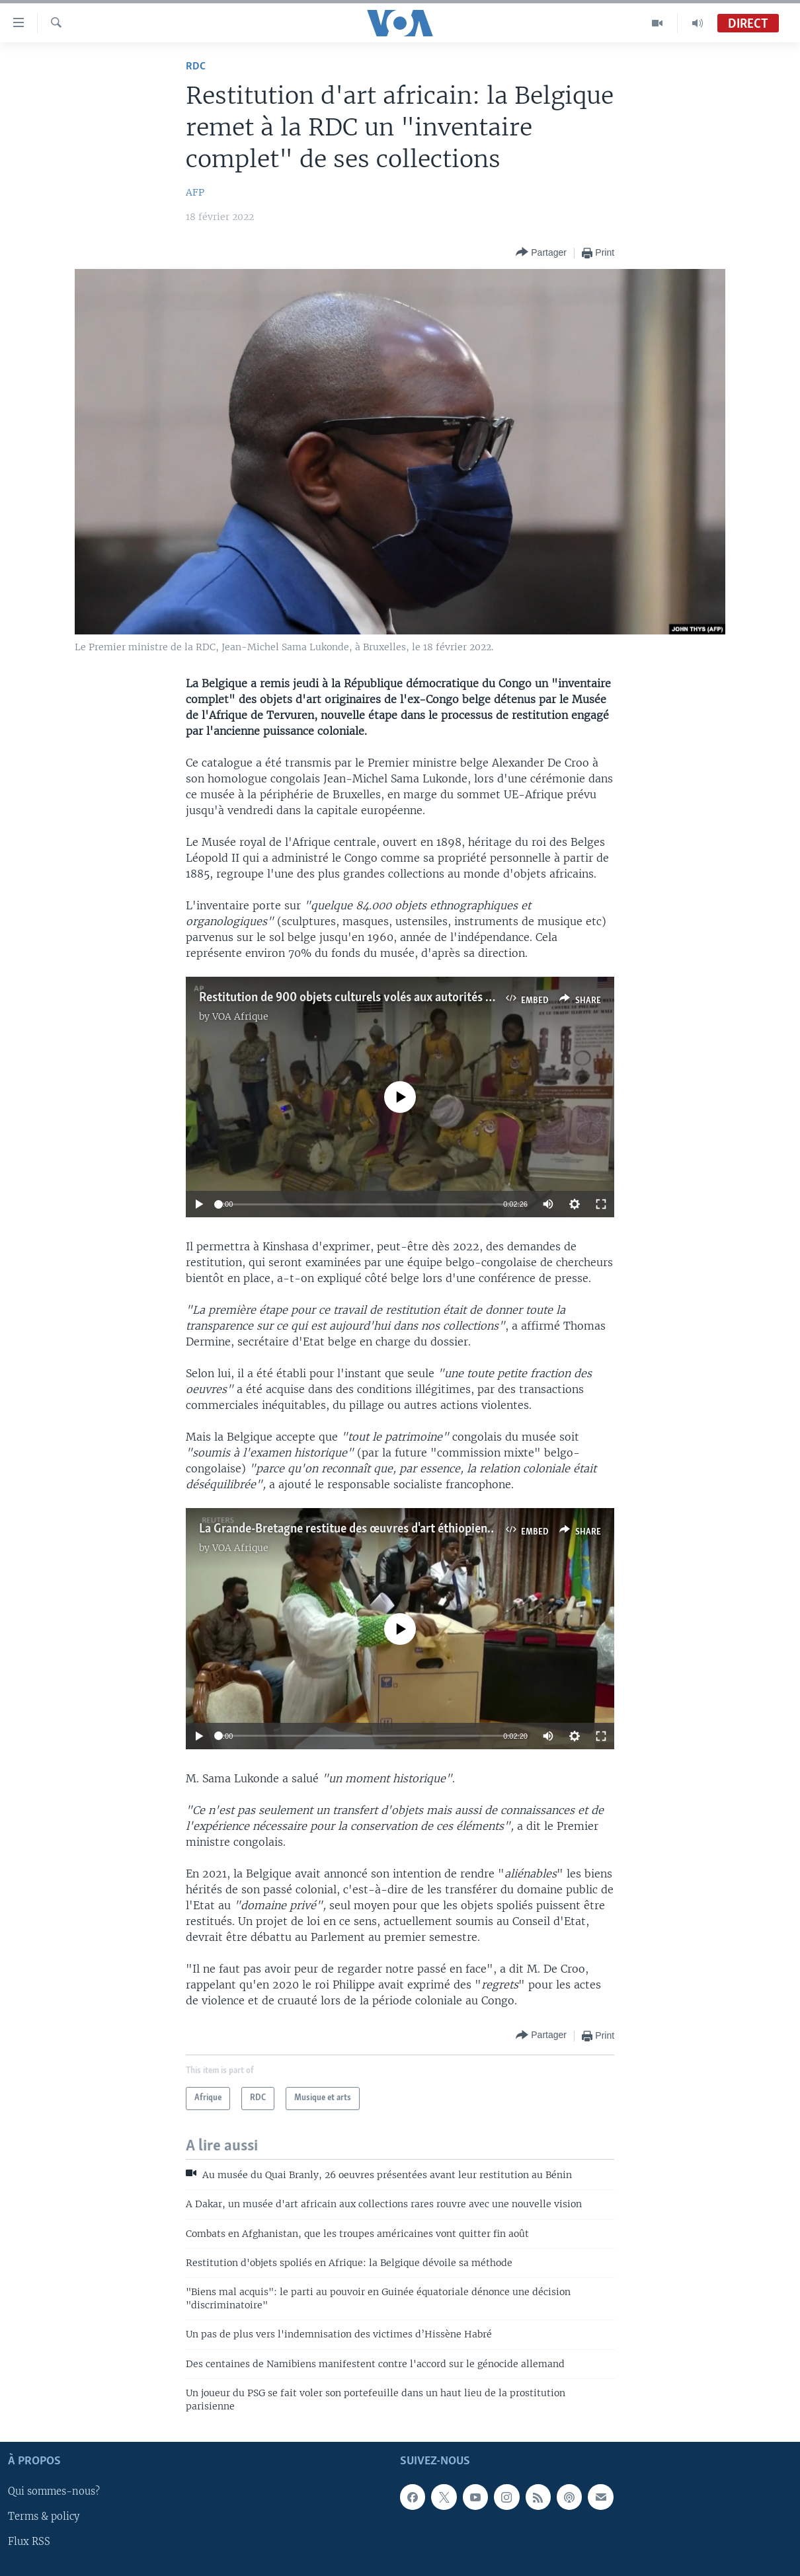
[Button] (541, 252)
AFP (195, 192)
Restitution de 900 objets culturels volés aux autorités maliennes (368, 997)
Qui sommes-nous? (54, 2491)
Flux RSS (29, 2542)
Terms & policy (43, 2516)
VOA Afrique (240, 1016)
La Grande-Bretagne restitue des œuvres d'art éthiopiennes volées (370, 1529)
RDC (196, 66)
